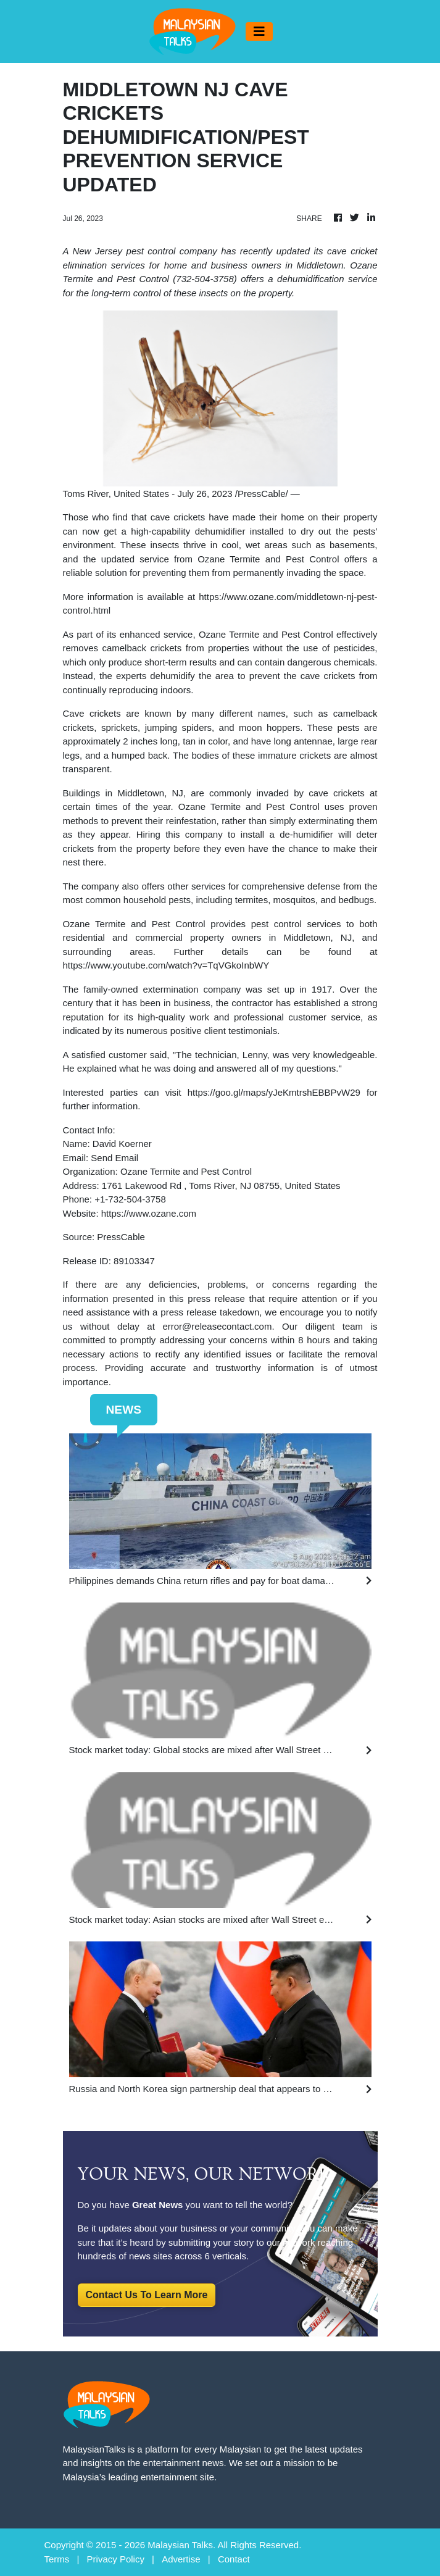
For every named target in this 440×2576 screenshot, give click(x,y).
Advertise (181, 2559)
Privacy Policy (115, 2559)
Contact (234, 2559)
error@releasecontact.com (217, 1326)
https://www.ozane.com (148, 1213)
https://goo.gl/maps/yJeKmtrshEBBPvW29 (274, 1092)
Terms (57, 2559)
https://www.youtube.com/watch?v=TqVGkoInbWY (166, 965)
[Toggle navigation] (259, 31)
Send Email (114, 1158)
